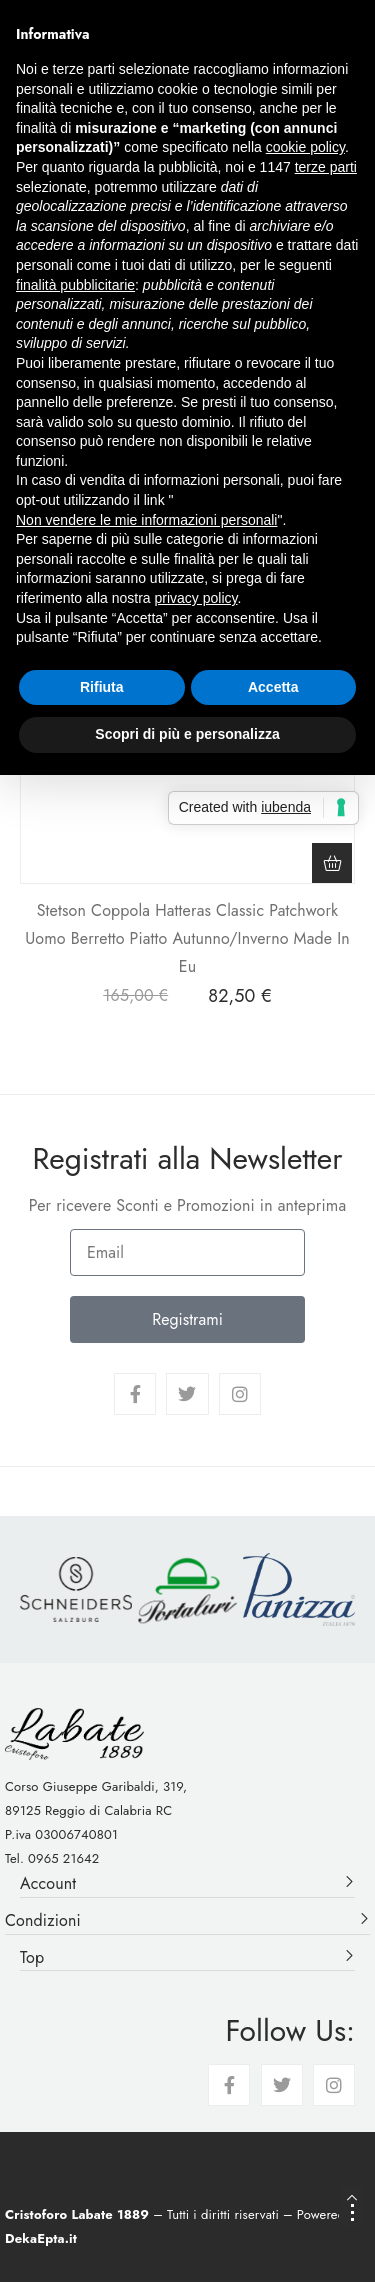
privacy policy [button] (196, 598)
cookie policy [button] (305, 147)
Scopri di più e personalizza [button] (187, 734)
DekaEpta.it (41, 2238)
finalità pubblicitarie (75, 285)
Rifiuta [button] (102, 687)
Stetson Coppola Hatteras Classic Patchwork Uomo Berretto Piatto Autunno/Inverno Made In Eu (187, 938)
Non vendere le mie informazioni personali (146, 520)
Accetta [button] (273, 687)
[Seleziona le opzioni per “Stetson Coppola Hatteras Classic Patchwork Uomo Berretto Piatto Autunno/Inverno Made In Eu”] (332, 863)
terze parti (326, 167)
